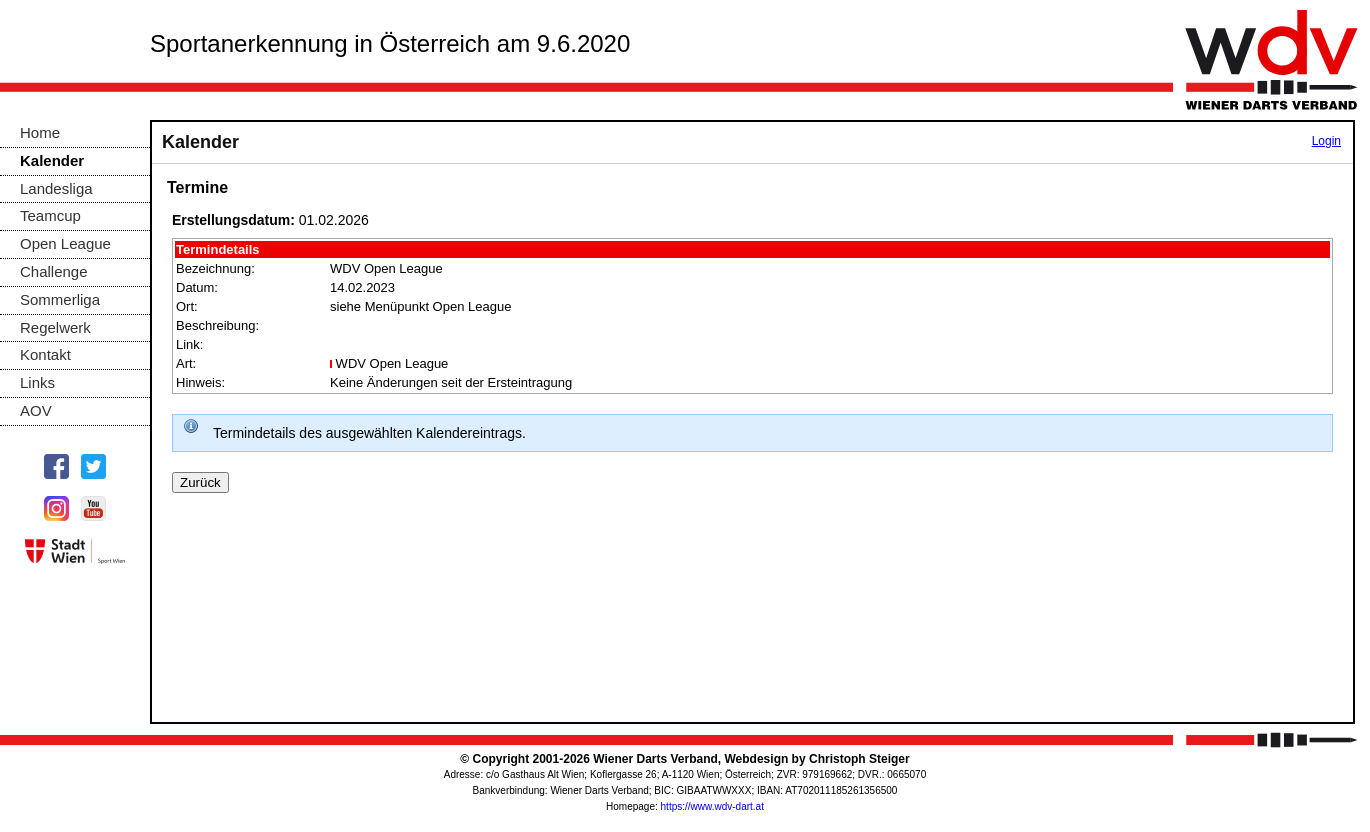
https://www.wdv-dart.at (712, 806)
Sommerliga (60, 299)
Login (1326, 141)
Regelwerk (55, 327)
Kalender (52, 160)
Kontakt (45, 354)
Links (37, 382)
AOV (36, 410)
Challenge (54, 271)
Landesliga (56, 188)
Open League (65, 243)
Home (40, 132)
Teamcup (50, 215)
